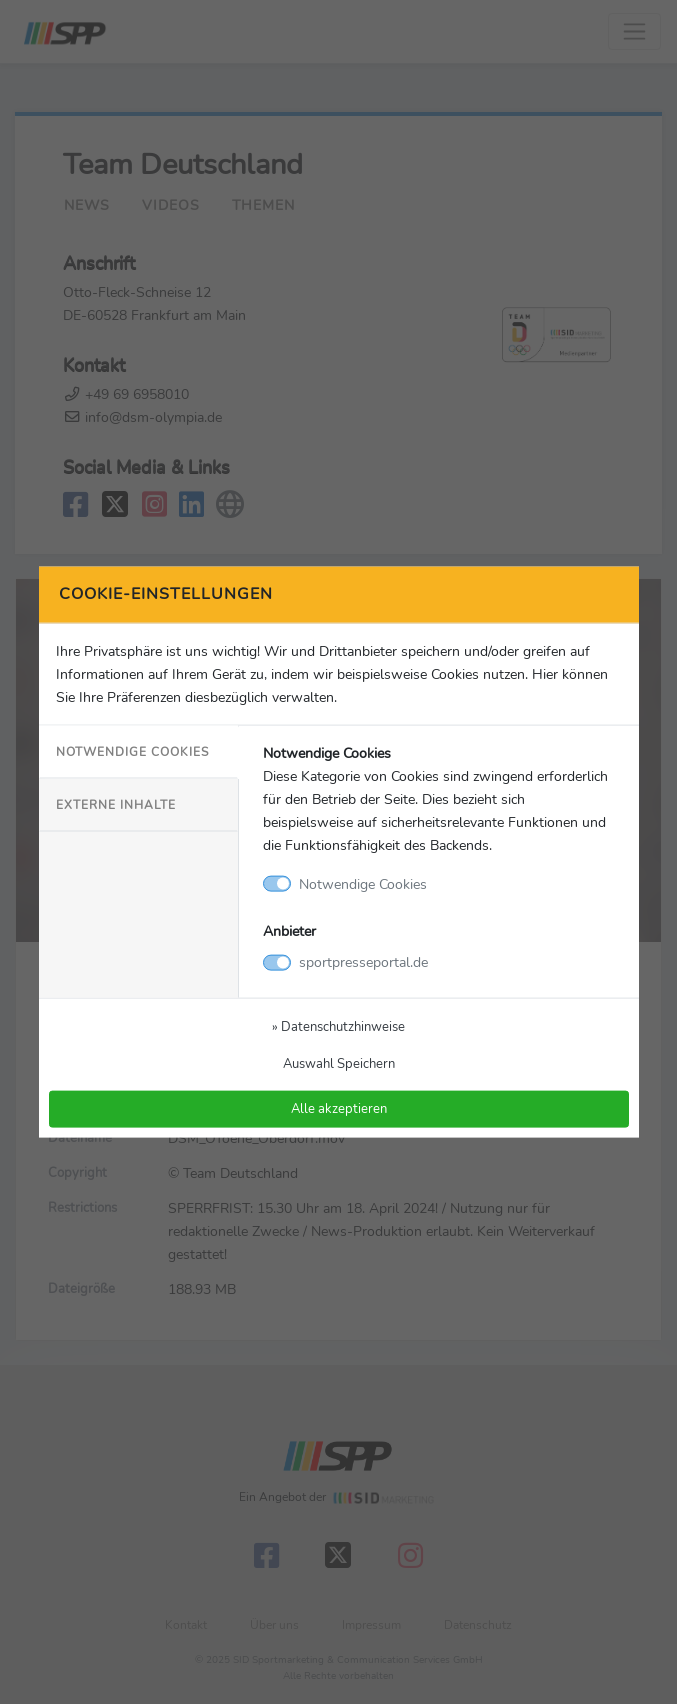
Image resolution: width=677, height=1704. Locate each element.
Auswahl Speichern (339, 1063)
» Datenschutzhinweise (338, 1026)
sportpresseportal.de (363, 962)
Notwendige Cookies (132, 751)
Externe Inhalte (116, 805)
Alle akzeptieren (339, 1108)
